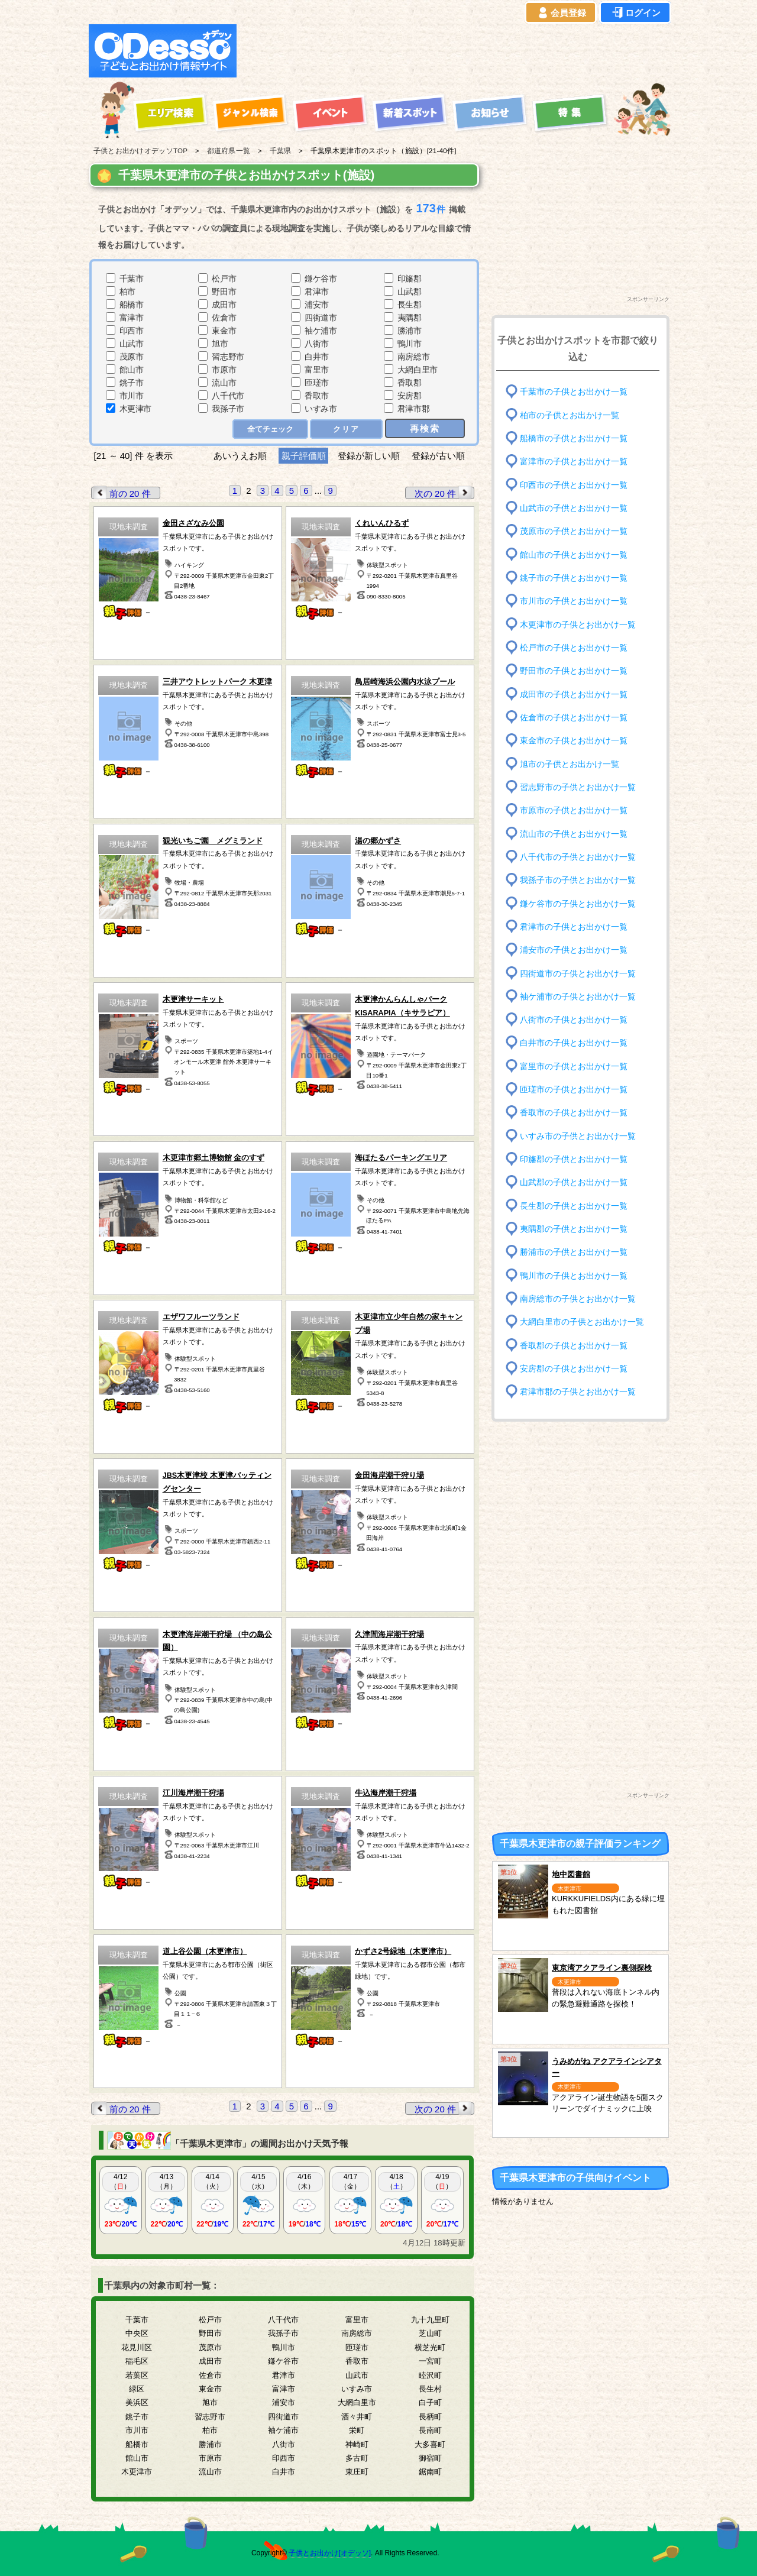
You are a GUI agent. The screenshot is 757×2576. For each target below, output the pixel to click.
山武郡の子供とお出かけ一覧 (573, 1182)
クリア (346, 429)
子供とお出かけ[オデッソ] (330, 2553)
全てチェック (270, 429)
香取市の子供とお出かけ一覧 (573, 1112)
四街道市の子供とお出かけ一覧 (578, 973)
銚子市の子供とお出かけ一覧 (573, 578)
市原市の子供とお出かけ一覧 (573, 810)
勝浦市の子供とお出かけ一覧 (573, 1252)
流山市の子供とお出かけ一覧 (573, 833)
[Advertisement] (456, 50)
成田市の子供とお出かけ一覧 (573, 694)
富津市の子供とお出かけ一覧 (573, 461)
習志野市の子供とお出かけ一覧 (578, 787)
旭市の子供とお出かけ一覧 (569, 763)
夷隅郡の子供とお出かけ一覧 (573, 1229)
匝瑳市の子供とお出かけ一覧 (573, 1089)
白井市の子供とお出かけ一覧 (573, 1042)
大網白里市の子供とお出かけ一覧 (582, 1322)
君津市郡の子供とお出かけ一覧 (578, 1391)
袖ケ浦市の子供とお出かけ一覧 (578, 996)
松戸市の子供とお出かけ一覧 (573, 647)
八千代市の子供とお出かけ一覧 (578, 857)
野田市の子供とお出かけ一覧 (573, 670)
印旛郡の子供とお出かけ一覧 (573, 1159)
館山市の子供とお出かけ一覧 (573, 554)
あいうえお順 (240, 456)
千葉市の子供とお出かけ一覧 (573, 391)
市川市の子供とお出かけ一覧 (573, 601)
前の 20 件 (121, 493)
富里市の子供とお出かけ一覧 (573, 1066)
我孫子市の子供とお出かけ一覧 (578, 880)
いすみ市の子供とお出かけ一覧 (578, 1136)
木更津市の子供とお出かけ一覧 (578, 624)
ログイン (635, 13)
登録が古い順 (439, 456)
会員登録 (560, 13)
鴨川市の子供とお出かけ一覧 (573, 1275)
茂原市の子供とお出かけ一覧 (573, 531)
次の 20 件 (444, 493)
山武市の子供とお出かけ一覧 (573, 508)
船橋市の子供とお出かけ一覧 (573, 438)
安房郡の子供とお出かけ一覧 (573, 1368)
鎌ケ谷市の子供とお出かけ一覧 (578, 903)
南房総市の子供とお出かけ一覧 (578, 1299)
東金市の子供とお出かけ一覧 (573, 740)
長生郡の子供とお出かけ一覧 (573, 1205)
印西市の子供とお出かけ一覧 (573, 484)
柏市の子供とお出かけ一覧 (569, 414)
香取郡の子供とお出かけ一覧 (573, 1345)
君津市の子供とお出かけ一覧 (573, 927)
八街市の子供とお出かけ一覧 (573, 1019)
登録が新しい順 (369, 456)
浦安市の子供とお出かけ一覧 (573, 950)
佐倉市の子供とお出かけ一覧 (573, 717)
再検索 (425, 428)
